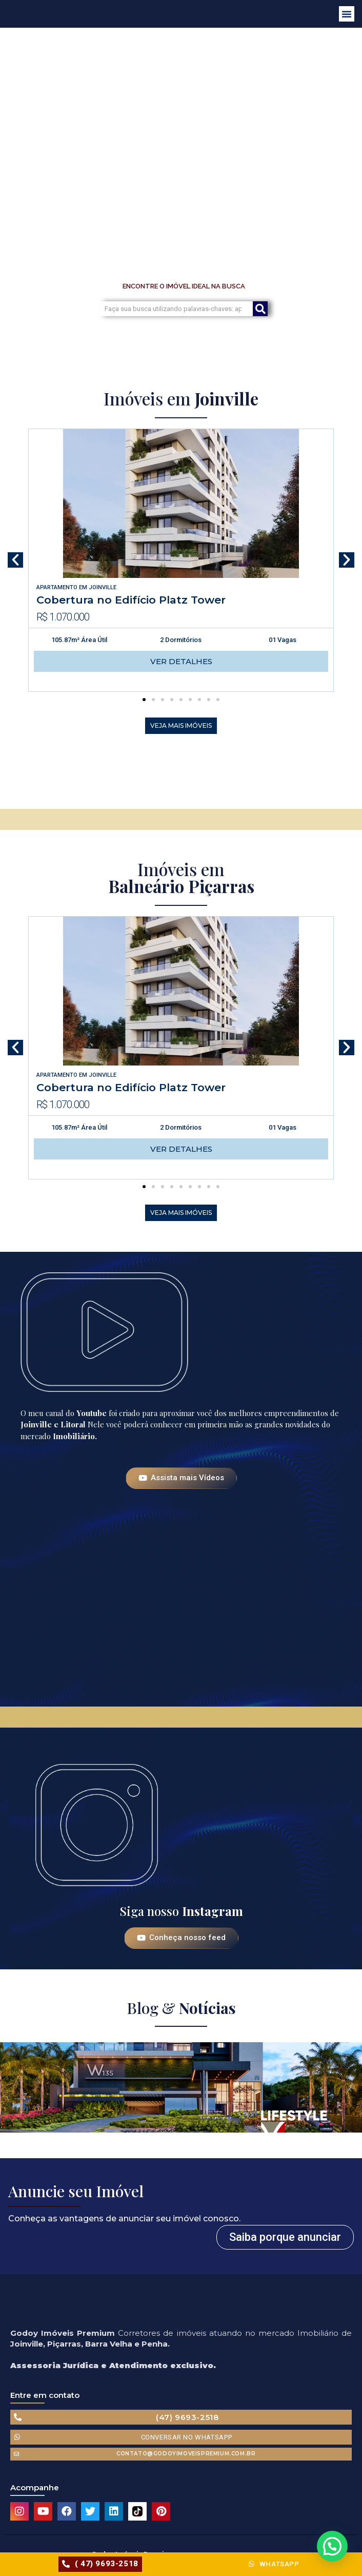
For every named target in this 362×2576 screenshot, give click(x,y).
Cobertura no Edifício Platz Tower (131, 599)
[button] (346, 14)
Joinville (102, 587)
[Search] (260, 308)
